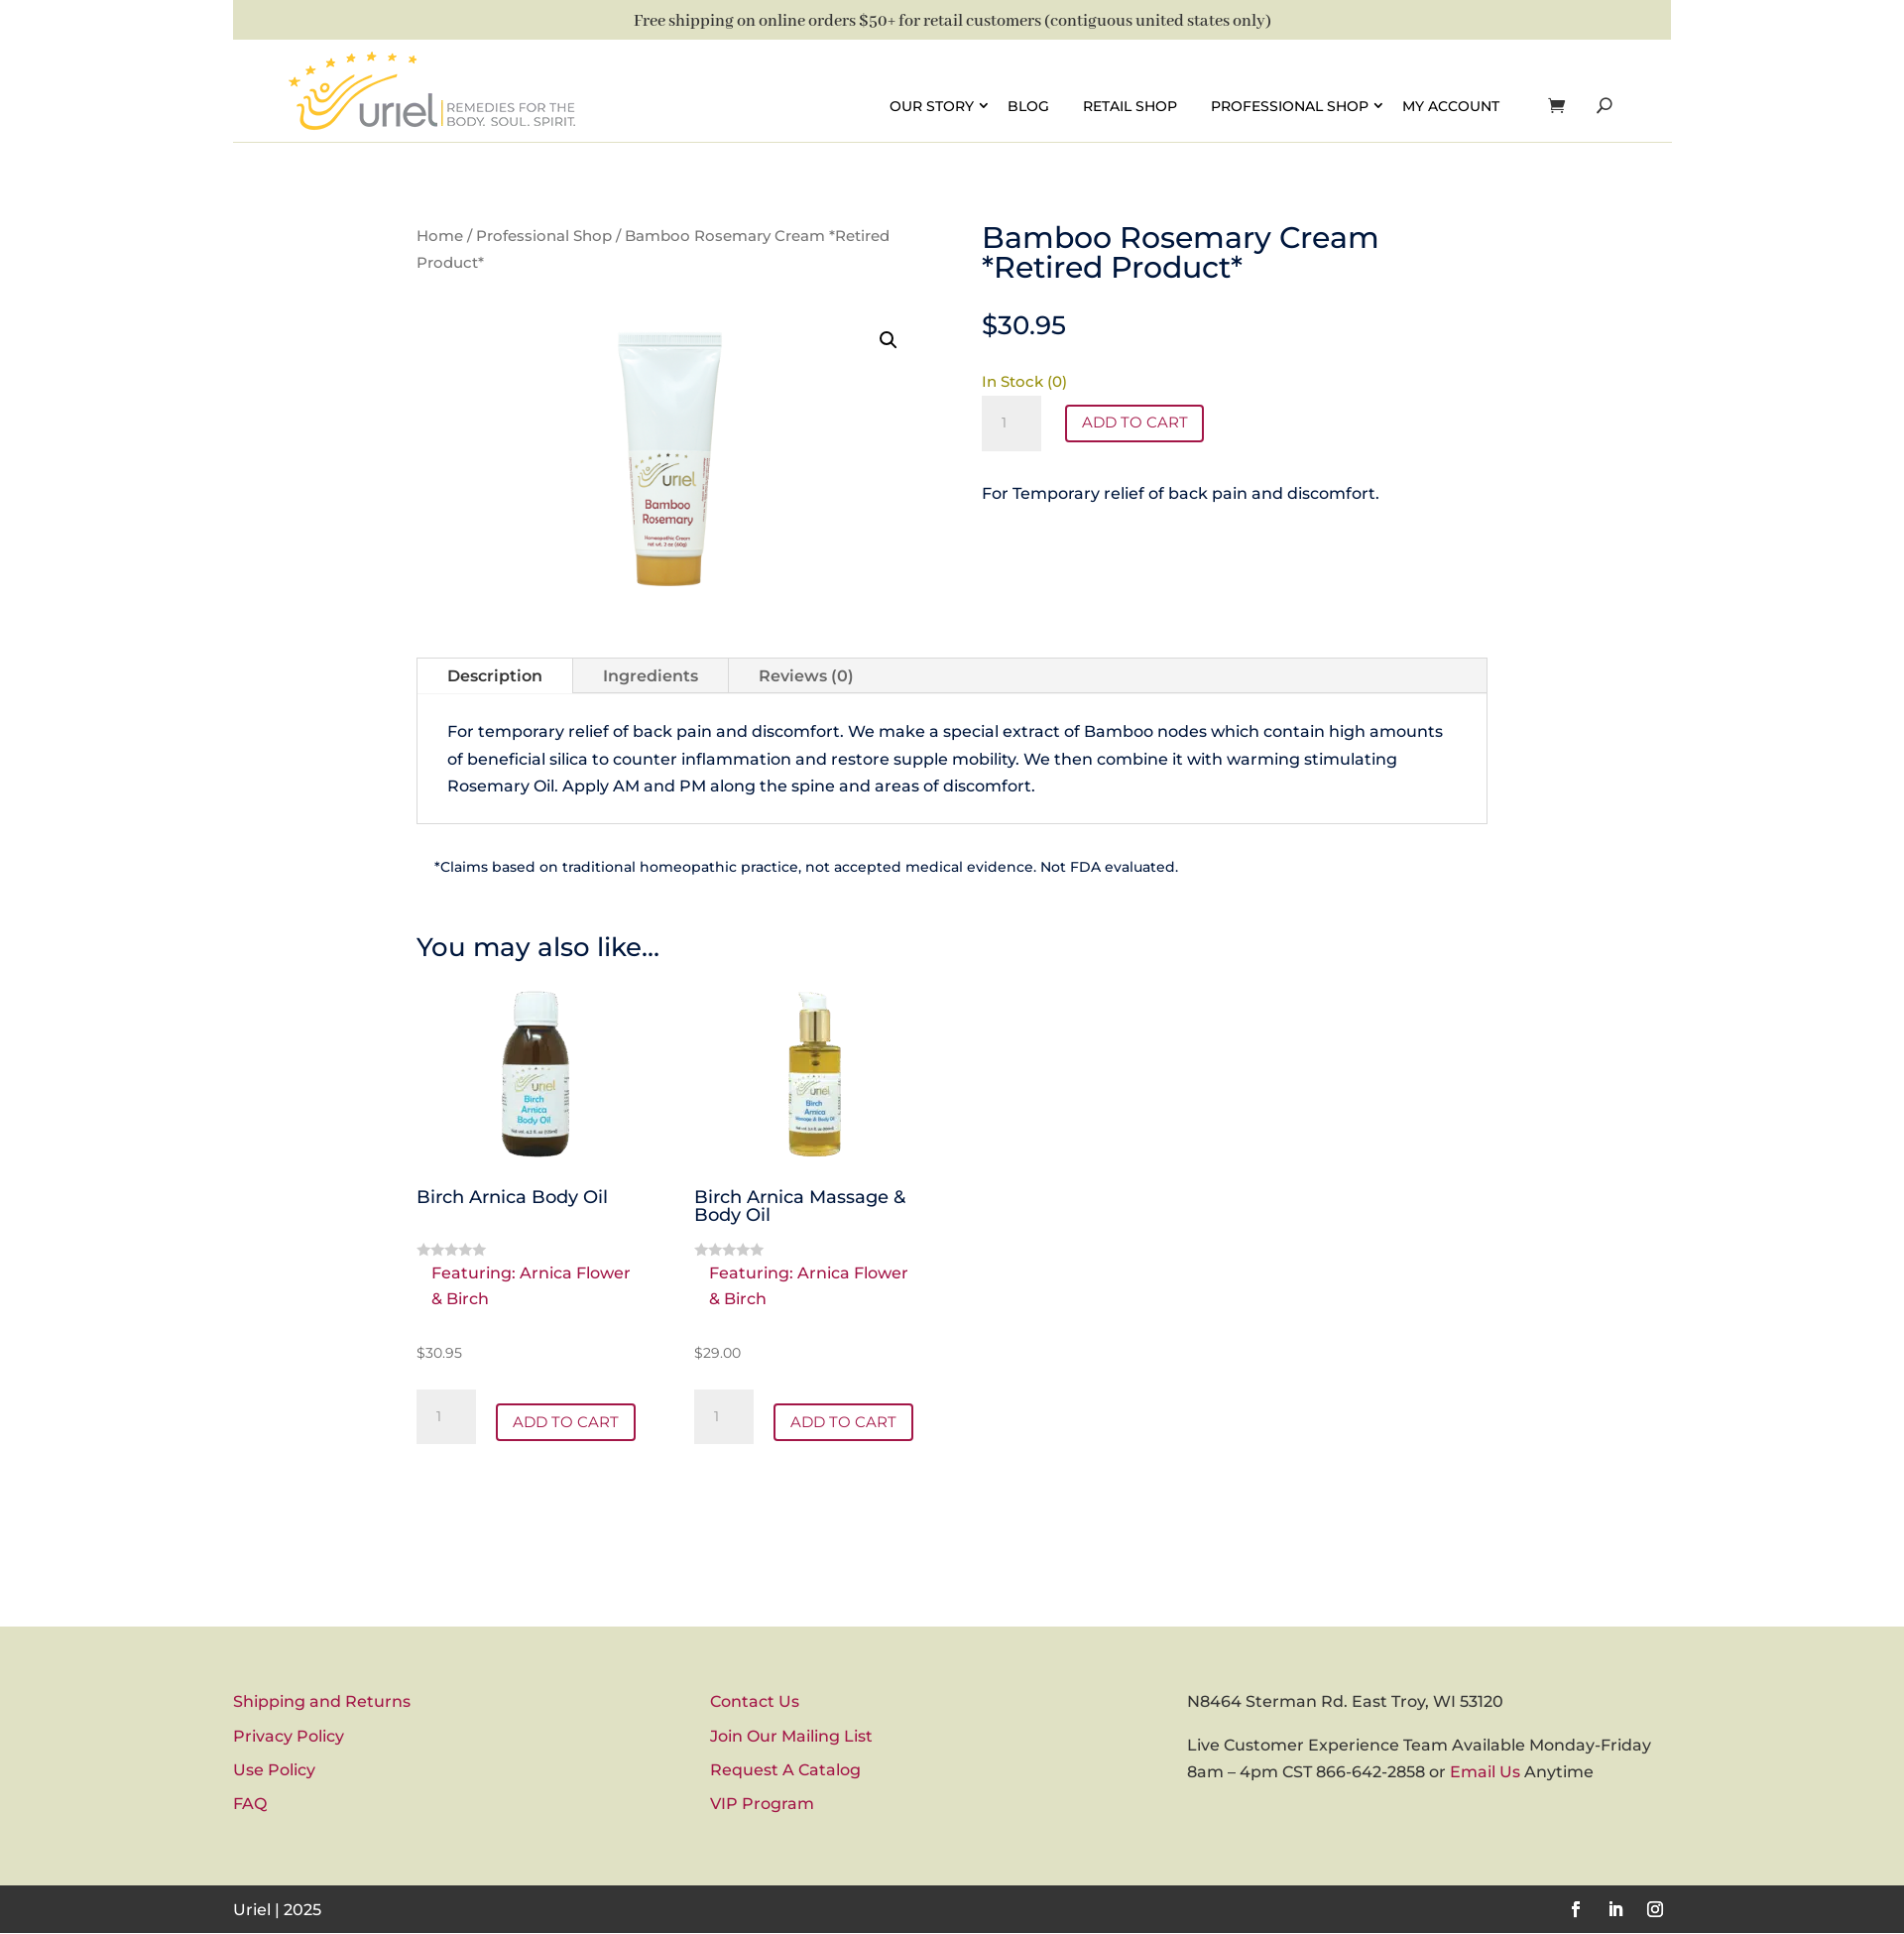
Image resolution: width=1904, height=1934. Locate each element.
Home (439, 236)
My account (1450, 105)
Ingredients (650, 675)
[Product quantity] (1011, 423)
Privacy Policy (288, 1737)
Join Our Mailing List (791, 1737)
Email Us (1485, 1772)
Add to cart (1137, 423)
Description (494, 675)
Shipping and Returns (322, 1702)
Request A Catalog (785, 1770)
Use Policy (274, 1770)
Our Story (932, 105)
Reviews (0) (806, 675)
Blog (1028, 105)
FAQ (250, 1804)
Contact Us (754, 1702)
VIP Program (762, 1804)
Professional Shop (1289, 105)
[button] (888, 340)
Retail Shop (1130, 105)
